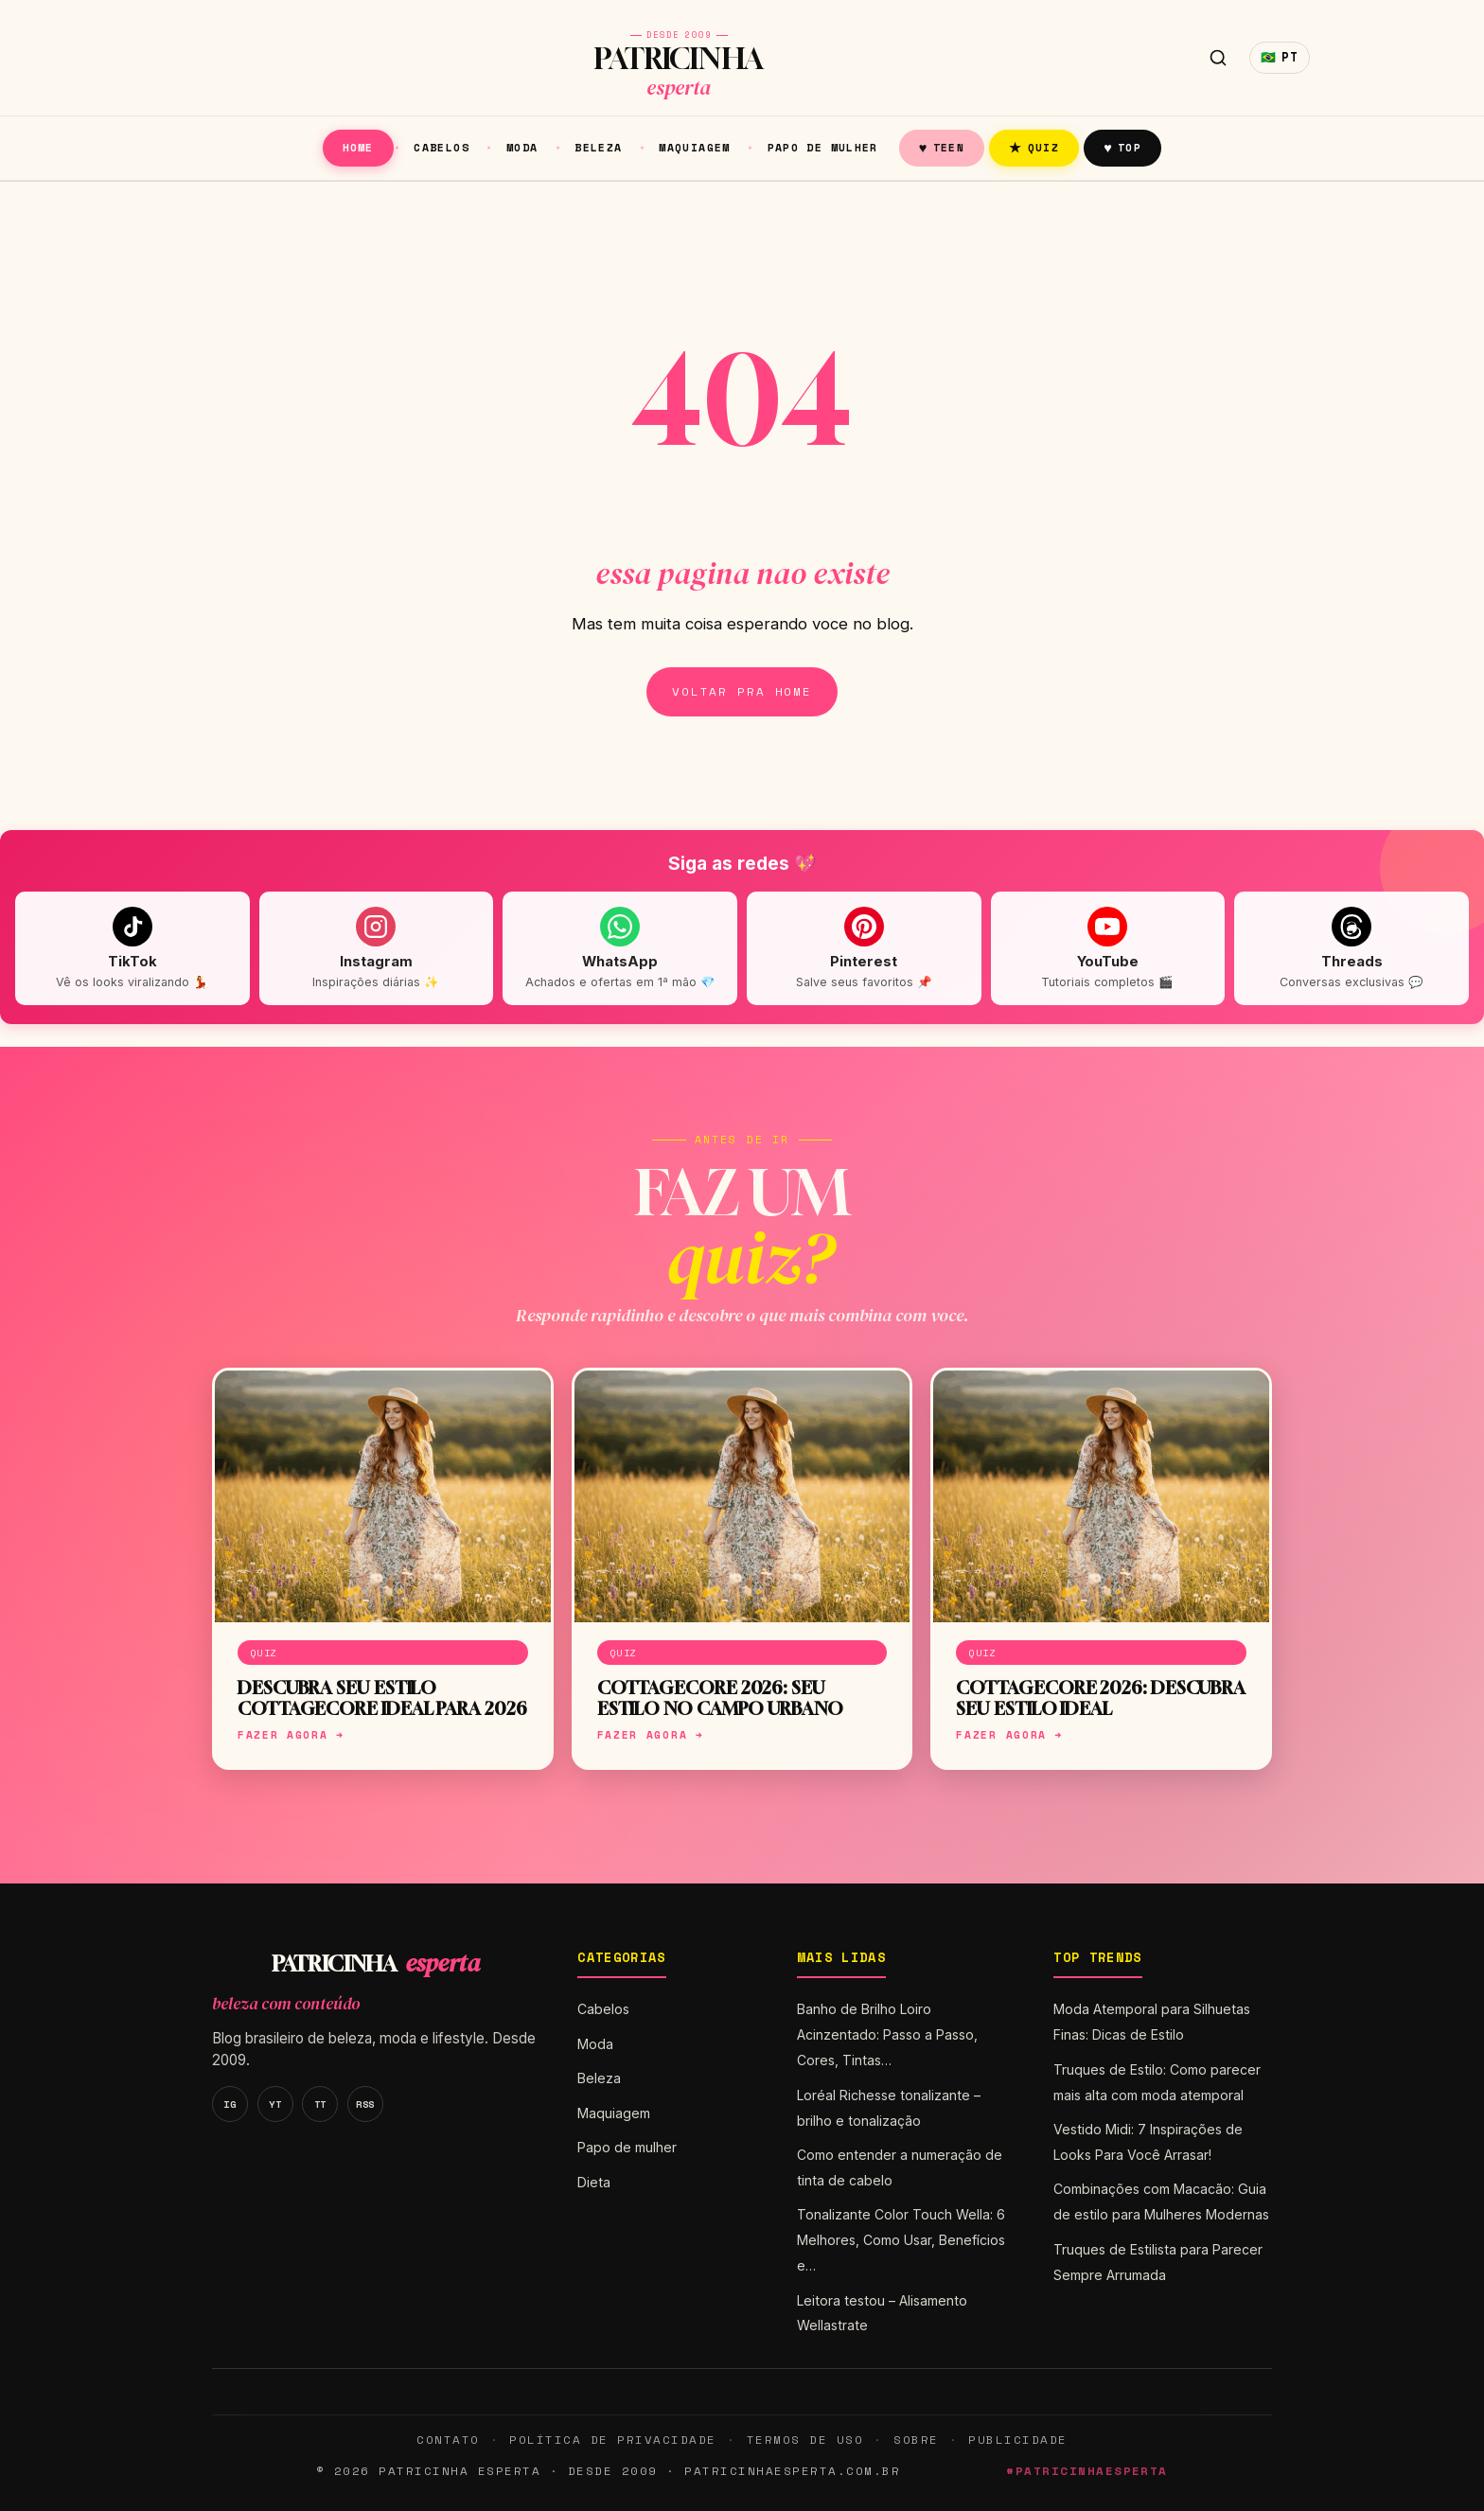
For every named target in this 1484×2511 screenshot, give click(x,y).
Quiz (1034, 147)
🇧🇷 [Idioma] (1279, 57)
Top (1122, 147)
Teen (941, 147)
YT (275, 2104)
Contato (447, 2440)
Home (358, 147)
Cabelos (441, 147)
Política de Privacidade (612, 2440)
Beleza (598, 147)
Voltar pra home (742, 691)
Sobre (916, 2440)
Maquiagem (694, 147)
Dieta (593, 2182)
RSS (365, 2104)
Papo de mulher (823, 147)
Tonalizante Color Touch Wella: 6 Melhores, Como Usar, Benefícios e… (901, 2239)
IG (229, 2104)
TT (320, 2104)
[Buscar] (1218, 58)
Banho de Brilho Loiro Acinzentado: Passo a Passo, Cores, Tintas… (887, 2034)
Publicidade (1017, 2440)
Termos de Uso (805, 2440)
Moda (522, 147)
